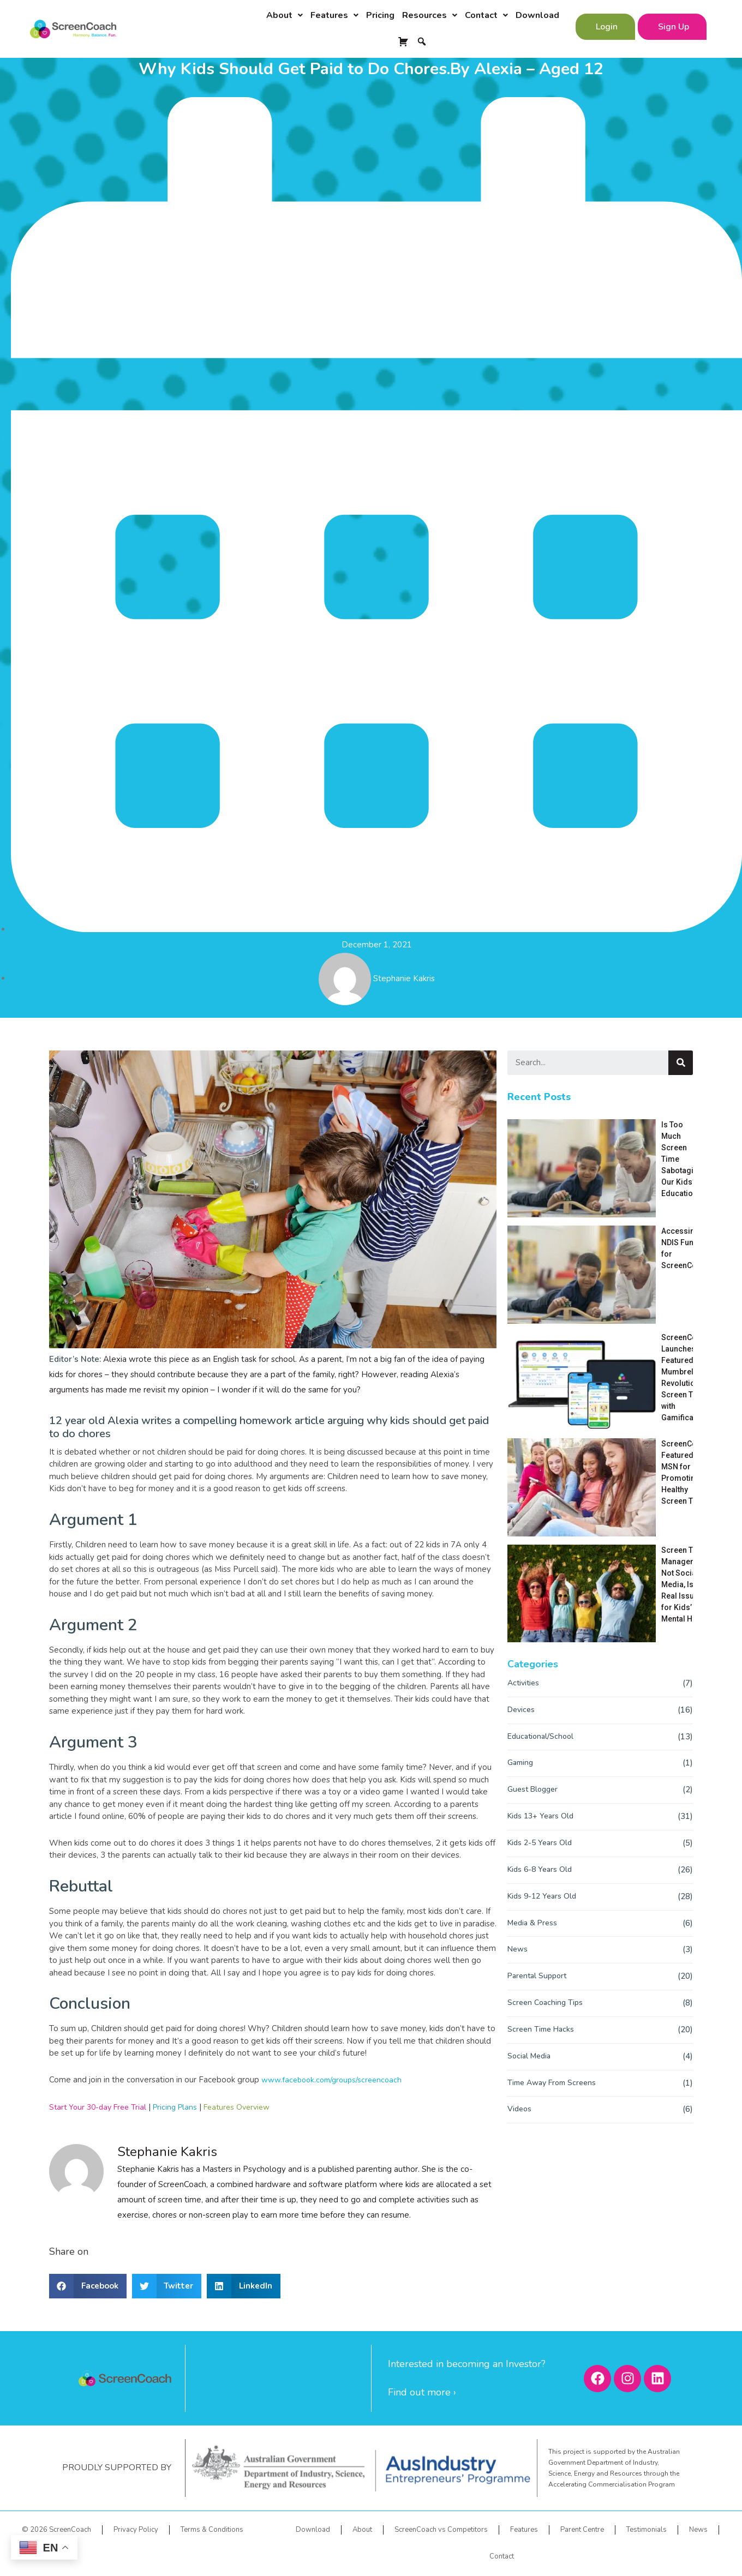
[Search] (680, 1062)
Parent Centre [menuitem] (582, 2530)
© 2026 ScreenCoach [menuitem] (56, 2530)
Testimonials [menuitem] (646, 2530)
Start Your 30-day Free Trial (100, 2106)
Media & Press (533, 1576)
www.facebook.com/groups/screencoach (335, 2079)
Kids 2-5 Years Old (541, 1496)
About (284, 15)
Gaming (521, 1417)
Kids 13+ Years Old (542, 1470)
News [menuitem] (698, 2530)
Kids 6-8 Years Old (541, 1523)
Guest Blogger (534, 1443)
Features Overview (248, 2106)
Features (334, 15)
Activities (524, 1336)
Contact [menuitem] (501, 2556)
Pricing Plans (182, 2106)
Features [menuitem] (524, 2530)
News (518, 1603)
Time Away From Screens (554, 1736)
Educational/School (542, 1390)
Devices (521, 1363)
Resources (429, 15)
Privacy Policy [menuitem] (135, 2530)
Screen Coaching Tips (546, 1656)
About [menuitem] (362, 2530)
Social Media (530, 1709)
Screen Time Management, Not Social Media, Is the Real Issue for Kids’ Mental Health (621, 1279)
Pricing (380, 15)
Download (537, 15)
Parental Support (539, 1630)
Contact (486, 15)
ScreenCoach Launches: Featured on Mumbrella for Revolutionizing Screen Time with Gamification (619, 1203)
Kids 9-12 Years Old (544, 1550)
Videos (519, 1763)
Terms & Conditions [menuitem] (212, 2530)
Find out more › (422, 2392)
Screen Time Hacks (542, 1683)
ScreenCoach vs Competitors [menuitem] (441, 2530)
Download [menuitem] (313, 2530)
